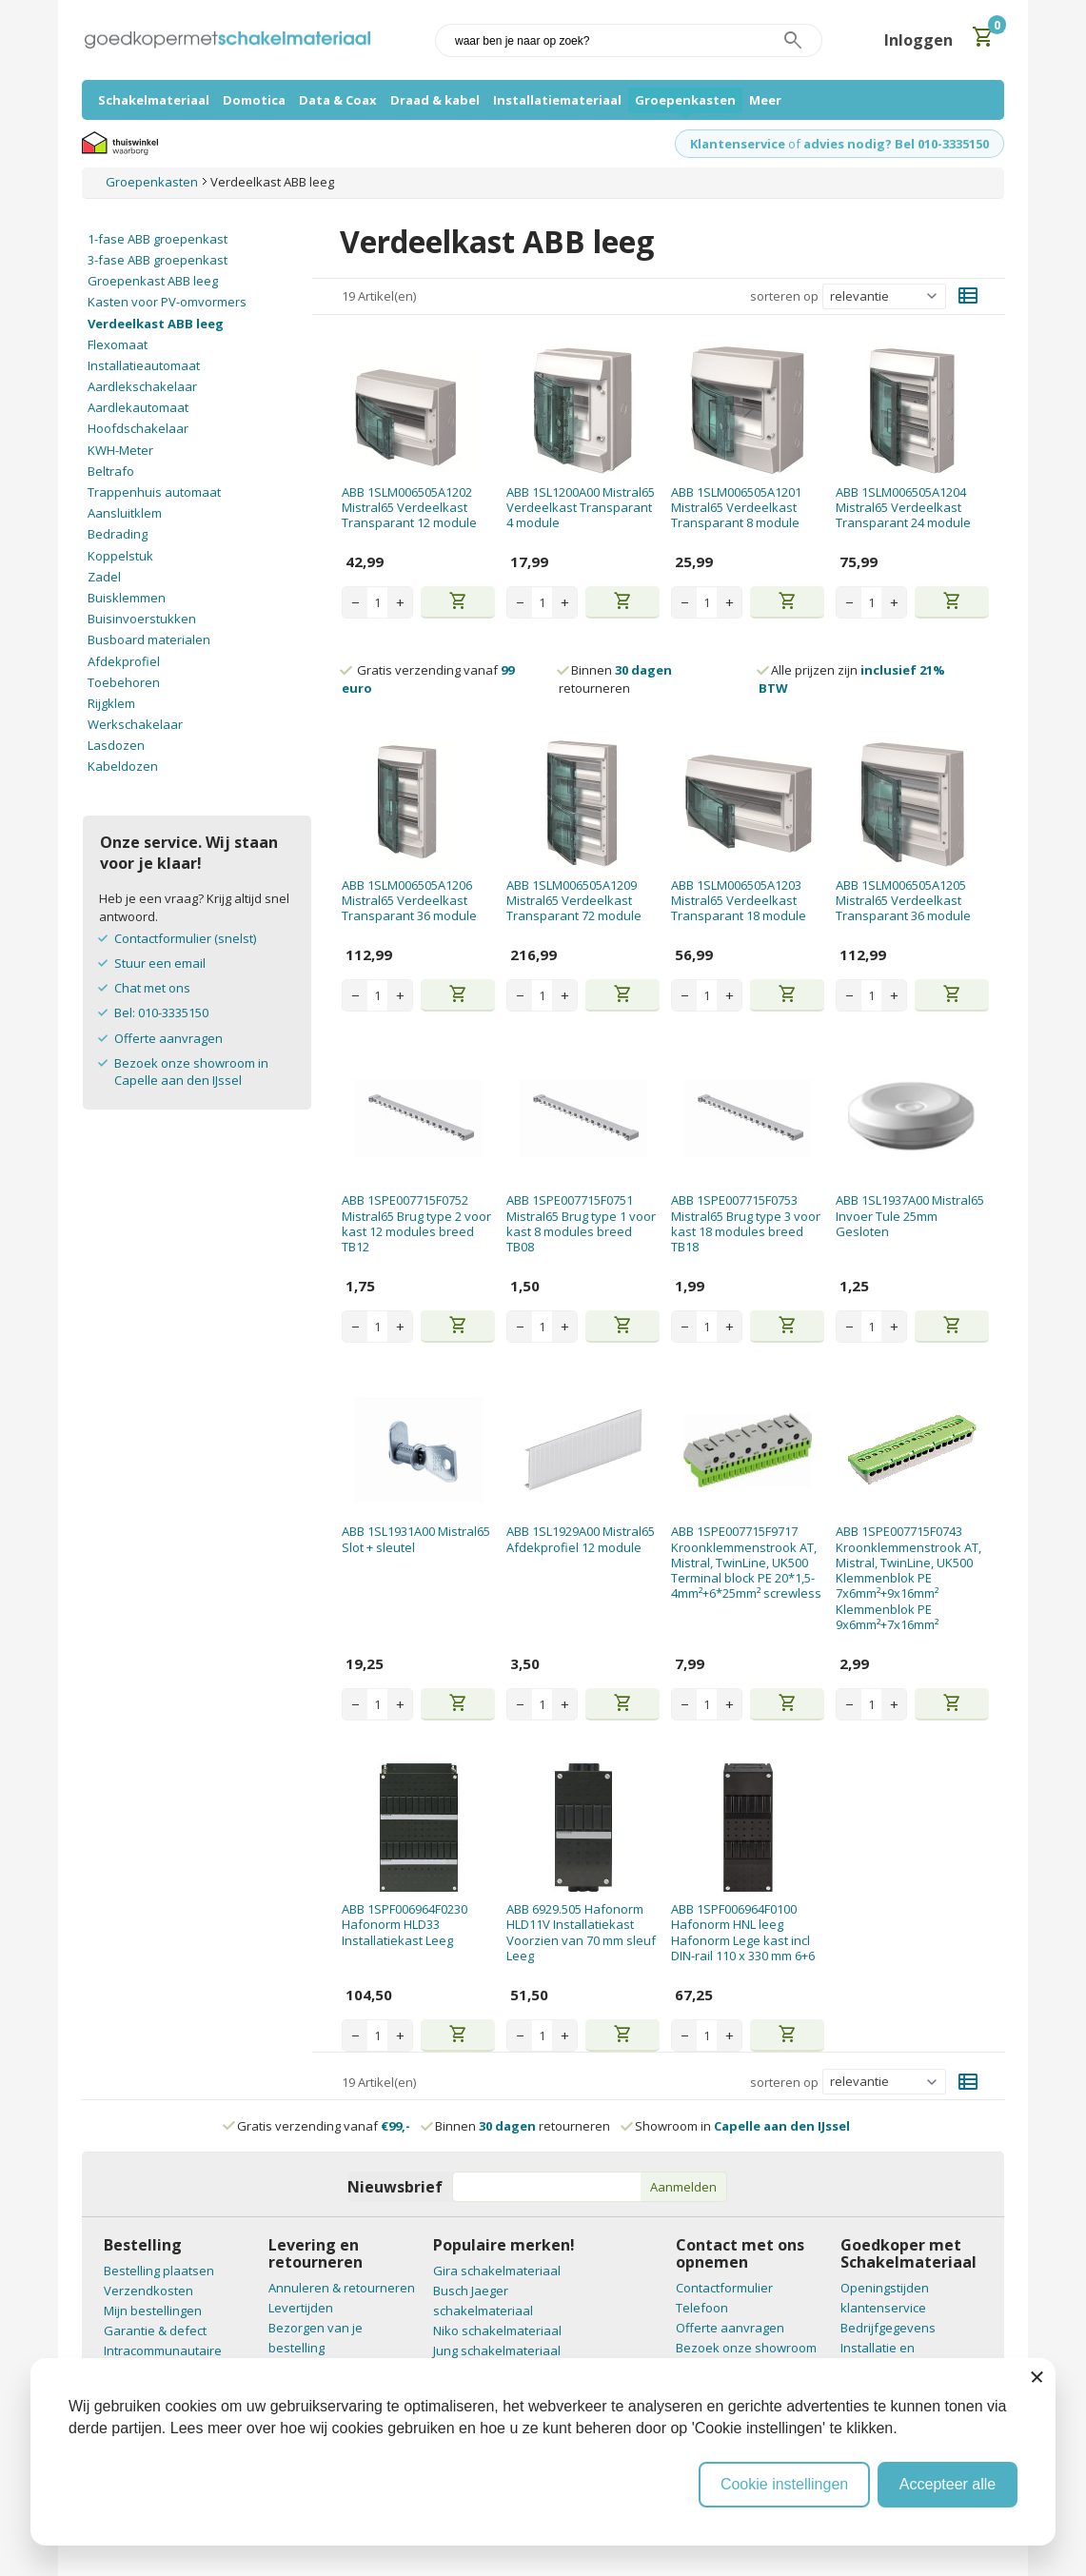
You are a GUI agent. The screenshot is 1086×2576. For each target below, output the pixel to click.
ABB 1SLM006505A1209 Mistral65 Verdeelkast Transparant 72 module (574, 900)
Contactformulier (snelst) (185, 938)
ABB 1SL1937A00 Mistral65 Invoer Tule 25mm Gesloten (910, 1215)
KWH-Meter (120, 450)
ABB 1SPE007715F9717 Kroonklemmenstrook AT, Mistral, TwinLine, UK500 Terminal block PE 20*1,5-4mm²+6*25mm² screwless (746, 1562)
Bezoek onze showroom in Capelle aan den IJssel (191, 1071)
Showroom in (736, 2125)
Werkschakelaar (135, 724)
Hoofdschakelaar (138, 428)
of (794, 143)
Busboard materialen (149, 639)
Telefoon (702, 2307)
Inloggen (918, 39)
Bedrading (118, 533)
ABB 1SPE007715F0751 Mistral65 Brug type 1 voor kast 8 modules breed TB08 (581, 1223)
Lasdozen (116, 745)
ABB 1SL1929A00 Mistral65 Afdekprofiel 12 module (580, 1539)
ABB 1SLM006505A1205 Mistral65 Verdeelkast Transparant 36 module (903, 900)
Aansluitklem (125, 512)
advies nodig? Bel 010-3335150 (896, 143)
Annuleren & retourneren (341, 2287)
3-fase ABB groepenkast (157, 259)
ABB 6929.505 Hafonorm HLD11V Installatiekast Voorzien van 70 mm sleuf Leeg (581, 1932)
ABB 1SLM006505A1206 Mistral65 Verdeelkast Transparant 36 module (409, 900)
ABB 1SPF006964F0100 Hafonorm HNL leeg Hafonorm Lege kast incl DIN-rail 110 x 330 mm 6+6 (743, 1932)
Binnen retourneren (615, 678)
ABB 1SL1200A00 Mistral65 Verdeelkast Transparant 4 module (580, 507)
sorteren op (784, 296)
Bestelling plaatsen (159, 2270)
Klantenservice (737, 143)
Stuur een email (160, 963)
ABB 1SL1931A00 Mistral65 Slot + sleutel (416, 1539)
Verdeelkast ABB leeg (156, 323)
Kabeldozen (123, 766)
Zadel (104, 576)
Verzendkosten (148, 2290)
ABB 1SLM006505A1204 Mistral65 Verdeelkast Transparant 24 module (903, 507)
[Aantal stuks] (377, 602)
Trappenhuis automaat (154, 492)
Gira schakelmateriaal (497, 2270)
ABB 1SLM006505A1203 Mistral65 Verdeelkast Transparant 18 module (738, 900)
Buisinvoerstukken (142, 618)
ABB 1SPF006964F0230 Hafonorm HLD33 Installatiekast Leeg (404, 1924)
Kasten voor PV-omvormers (167, 301)
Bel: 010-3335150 (161, 1012)
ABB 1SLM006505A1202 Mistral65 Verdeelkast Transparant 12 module (409, 507)
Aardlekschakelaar (142, 386)
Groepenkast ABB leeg (153, 280)
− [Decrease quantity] (355, 602)
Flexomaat (118, 344)
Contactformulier (724, 2287)
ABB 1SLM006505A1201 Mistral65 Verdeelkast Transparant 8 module (736, 507)
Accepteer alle (947, 2484)
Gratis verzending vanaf (323, 2125)
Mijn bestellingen (153, 2310)
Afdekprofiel (124, 661)
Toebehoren (124, 682)
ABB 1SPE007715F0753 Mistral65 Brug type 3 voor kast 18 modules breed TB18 (745, 1223)
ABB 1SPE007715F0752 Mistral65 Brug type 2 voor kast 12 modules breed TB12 (416, 1223)
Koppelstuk (120, 555)
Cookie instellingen (784, 2484)
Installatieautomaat (144, 365)
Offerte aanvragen (168, 1038)
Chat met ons (152, 987)
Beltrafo (111, 471)
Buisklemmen (127, 597)
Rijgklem (111, 703)
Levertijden (300, 2307)
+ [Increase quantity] (400, 602)
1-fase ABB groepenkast (157, 238)
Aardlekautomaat (138, 407)
